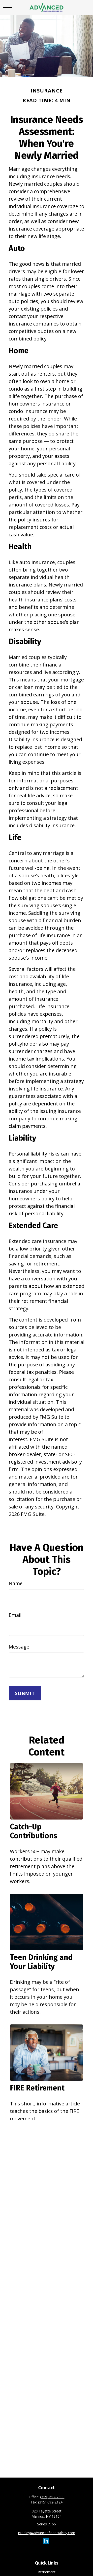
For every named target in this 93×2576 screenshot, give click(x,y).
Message (19, 1646)
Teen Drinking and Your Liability (41, 1962)
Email (15, 1615)
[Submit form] (25, 1693)
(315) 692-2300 (52, 2496)
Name (16, 1583)
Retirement (47, 2572)
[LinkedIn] (46, 2541)
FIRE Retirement (37, 2087)
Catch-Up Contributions (33, 1831)
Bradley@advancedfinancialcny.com (46, 2532)
